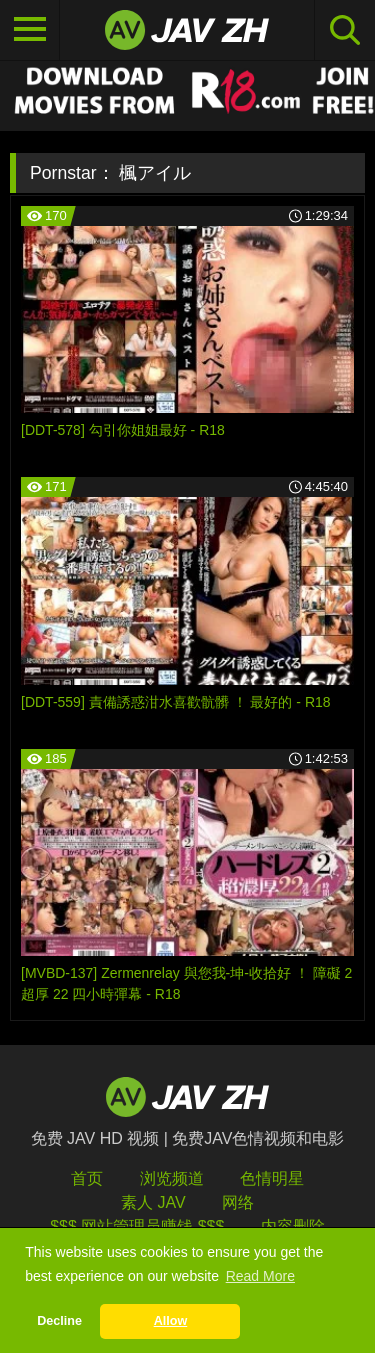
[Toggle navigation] (30, 30)
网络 (238, 1202)
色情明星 (272, 1178)
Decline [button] (59, 1321)
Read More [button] (260, 1276)
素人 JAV (153, 1202)
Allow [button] (171, 1321)
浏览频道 (172, 1178)
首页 (87, 1178)
